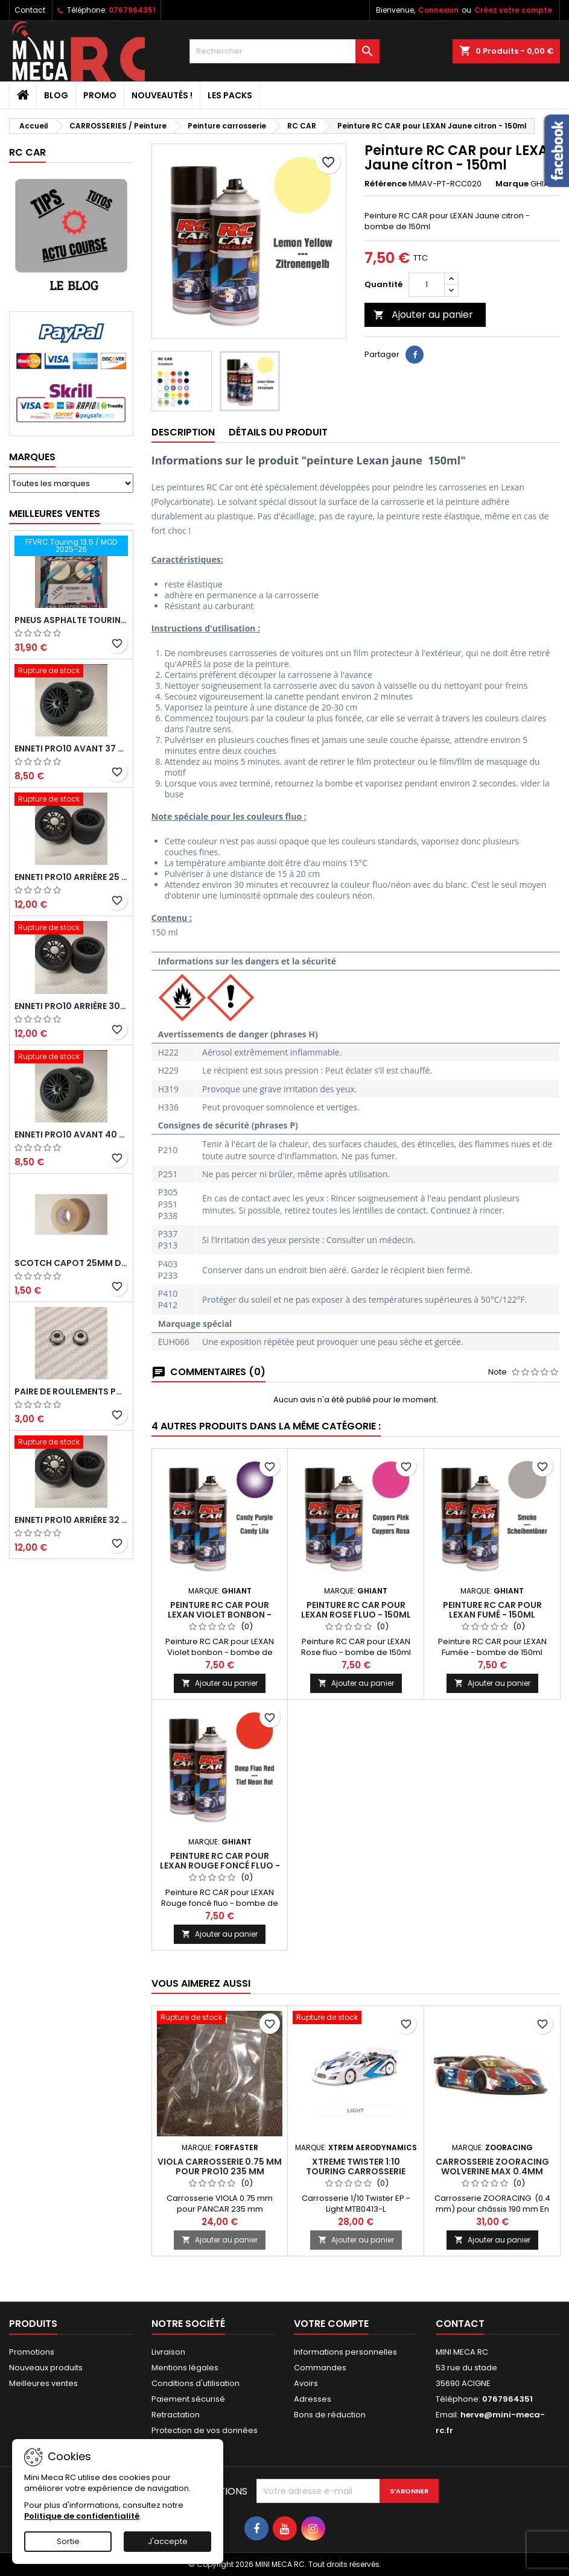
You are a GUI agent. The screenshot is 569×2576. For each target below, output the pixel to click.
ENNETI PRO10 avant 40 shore (71, 1134)
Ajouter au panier (423, 314)
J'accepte (168, 2541)
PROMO (99, 95)
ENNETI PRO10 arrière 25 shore (71, 877)
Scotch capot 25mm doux (71, 1263)
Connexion (438, 10)
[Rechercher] (284, 51)
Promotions (31, 2352)
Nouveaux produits (46, 2367)
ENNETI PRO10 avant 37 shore (71, 748)
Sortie (68, 2541)
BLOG (56, 95)
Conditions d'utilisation (195, 2383)
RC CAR (27, 152)
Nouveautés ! (162, 95)
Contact (29, 10)
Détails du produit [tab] (278, 432)
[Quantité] (426, 285)
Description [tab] (183, 432)
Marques (32, 457)
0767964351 (132, 10)
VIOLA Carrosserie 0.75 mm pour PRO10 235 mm (219, 2166)
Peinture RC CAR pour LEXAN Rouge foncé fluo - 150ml (220, 1865)
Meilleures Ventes (54, 514)
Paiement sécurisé (188, 2399)
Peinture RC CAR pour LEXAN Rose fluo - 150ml (356, 1610)
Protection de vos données (204, 2430)
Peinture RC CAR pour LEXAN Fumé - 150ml (492, 1610)
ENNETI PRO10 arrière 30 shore (71, 1006)
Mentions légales (184, 2367)
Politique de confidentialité (81, 2516)
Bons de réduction (330, 2414)
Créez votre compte (513, 10)
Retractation (175, 2414)
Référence (385, 184)
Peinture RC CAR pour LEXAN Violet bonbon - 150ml (220, 1614)
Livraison (168, 2352)
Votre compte (331, 2324)
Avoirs (306, 2383)
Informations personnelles (345, 2352)
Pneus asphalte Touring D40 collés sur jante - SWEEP (71, 620)
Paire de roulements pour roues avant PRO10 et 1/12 (71, 1391)
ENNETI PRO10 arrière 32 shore (71, 1520)
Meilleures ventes (43, 2383)
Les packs (230, 95)
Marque (512, 184)
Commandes (320, 2367)
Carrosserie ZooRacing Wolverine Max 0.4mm (492, 2166)
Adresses (312, 2399)
